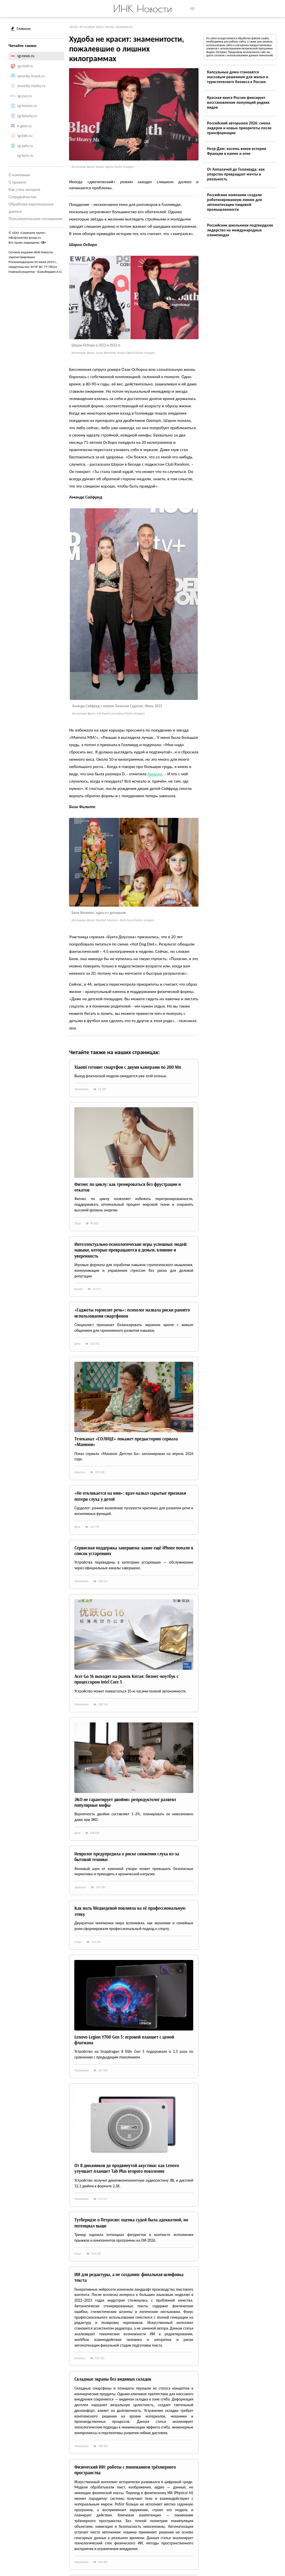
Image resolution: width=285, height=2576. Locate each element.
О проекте (17, 182)
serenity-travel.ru (31, 76)
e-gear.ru (24, 126)
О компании (19, 175)
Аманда (154, 774)
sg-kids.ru (24, 135)
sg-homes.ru (27, 105)
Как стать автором (24, 189)
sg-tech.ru (25, 155)
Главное (20, 28)
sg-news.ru (26, 55)
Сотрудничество (23, 196)
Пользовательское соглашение (36, 218)
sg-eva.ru (24, 96)
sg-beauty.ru (27, 115)
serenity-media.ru (31, 85)
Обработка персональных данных (31, 207)
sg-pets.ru (25, 145)
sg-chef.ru (25, 66)
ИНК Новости (142, 8)
